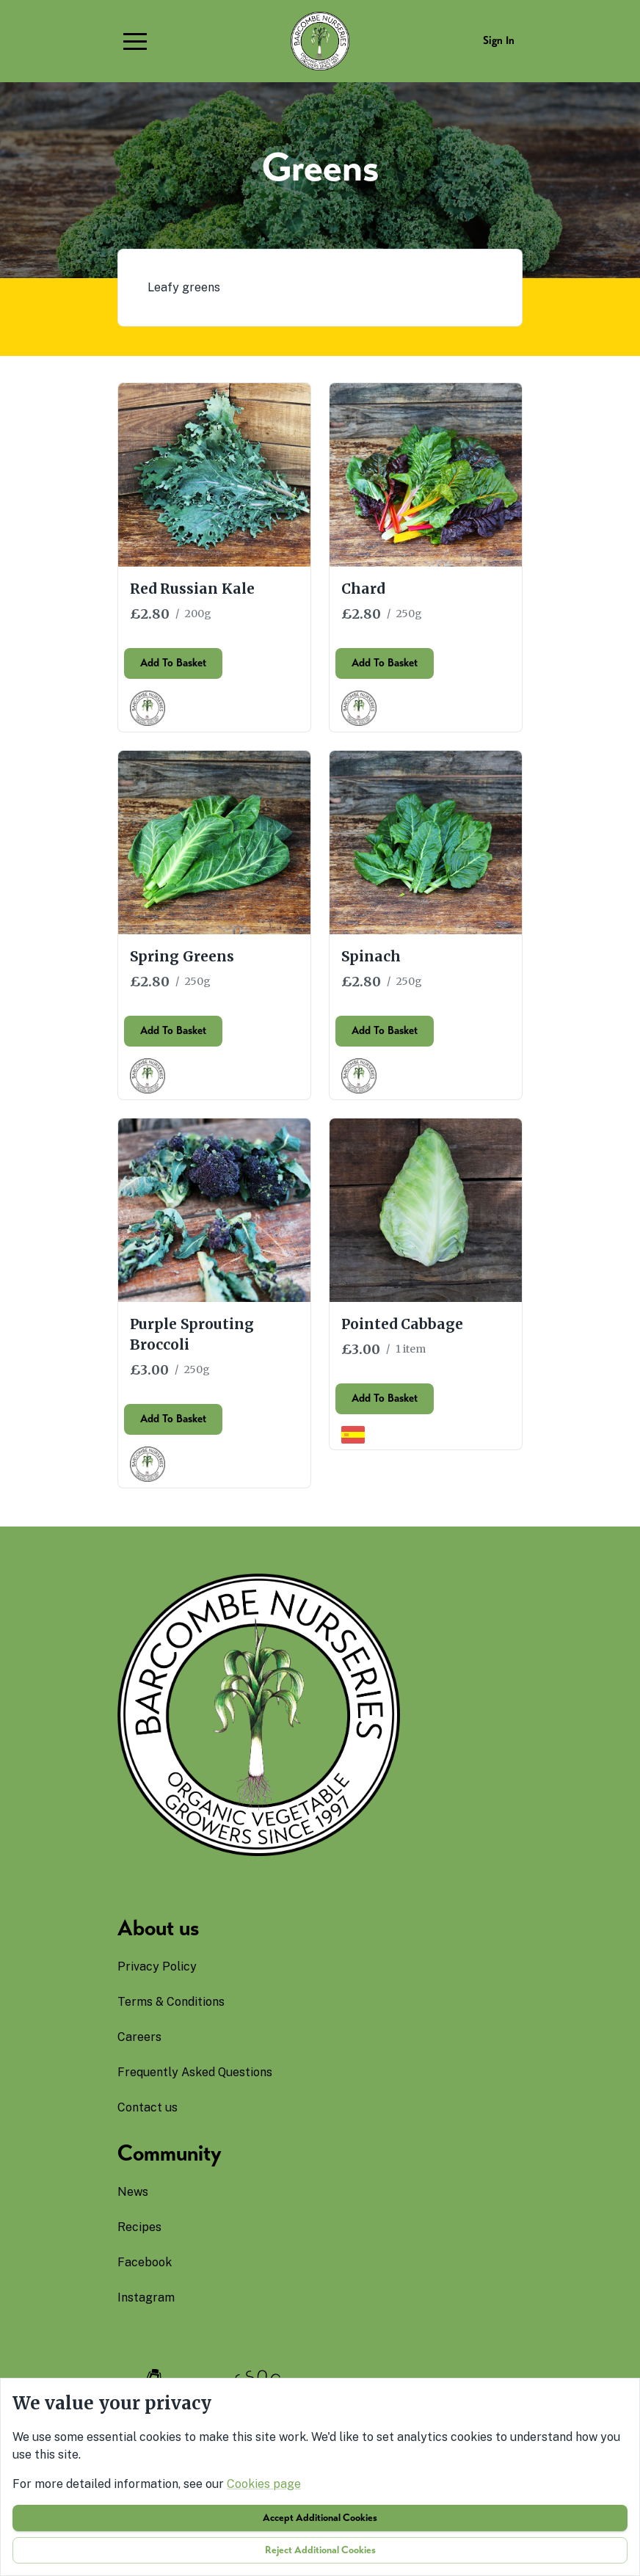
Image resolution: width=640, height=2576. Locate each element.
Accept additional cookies (320, 2517)
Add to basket (173, 671)
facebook (144, 2262)
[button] (135, 41)
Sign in (498, 40)
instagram (146, 2297)
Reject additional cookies (320, 2550)
